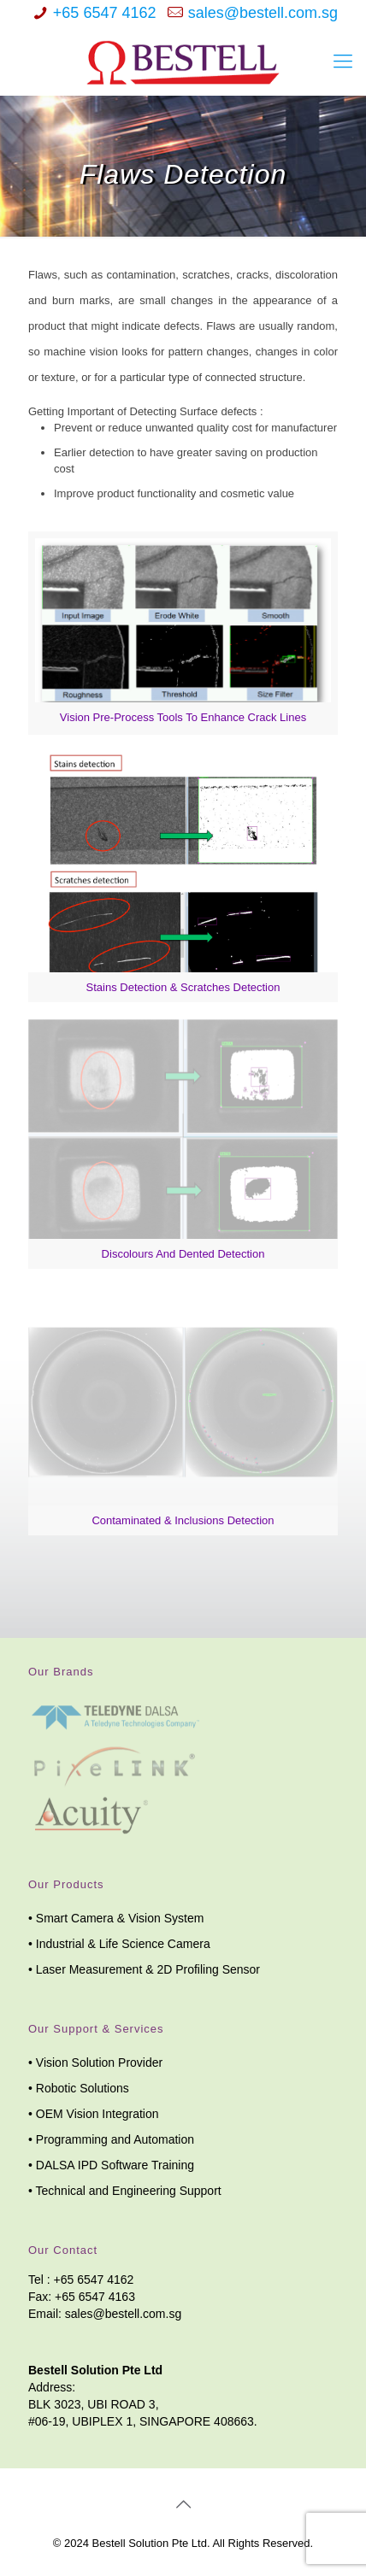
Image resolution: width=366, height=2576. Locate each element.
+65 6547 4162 (104, 12)
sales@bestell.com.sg (263, 12)
